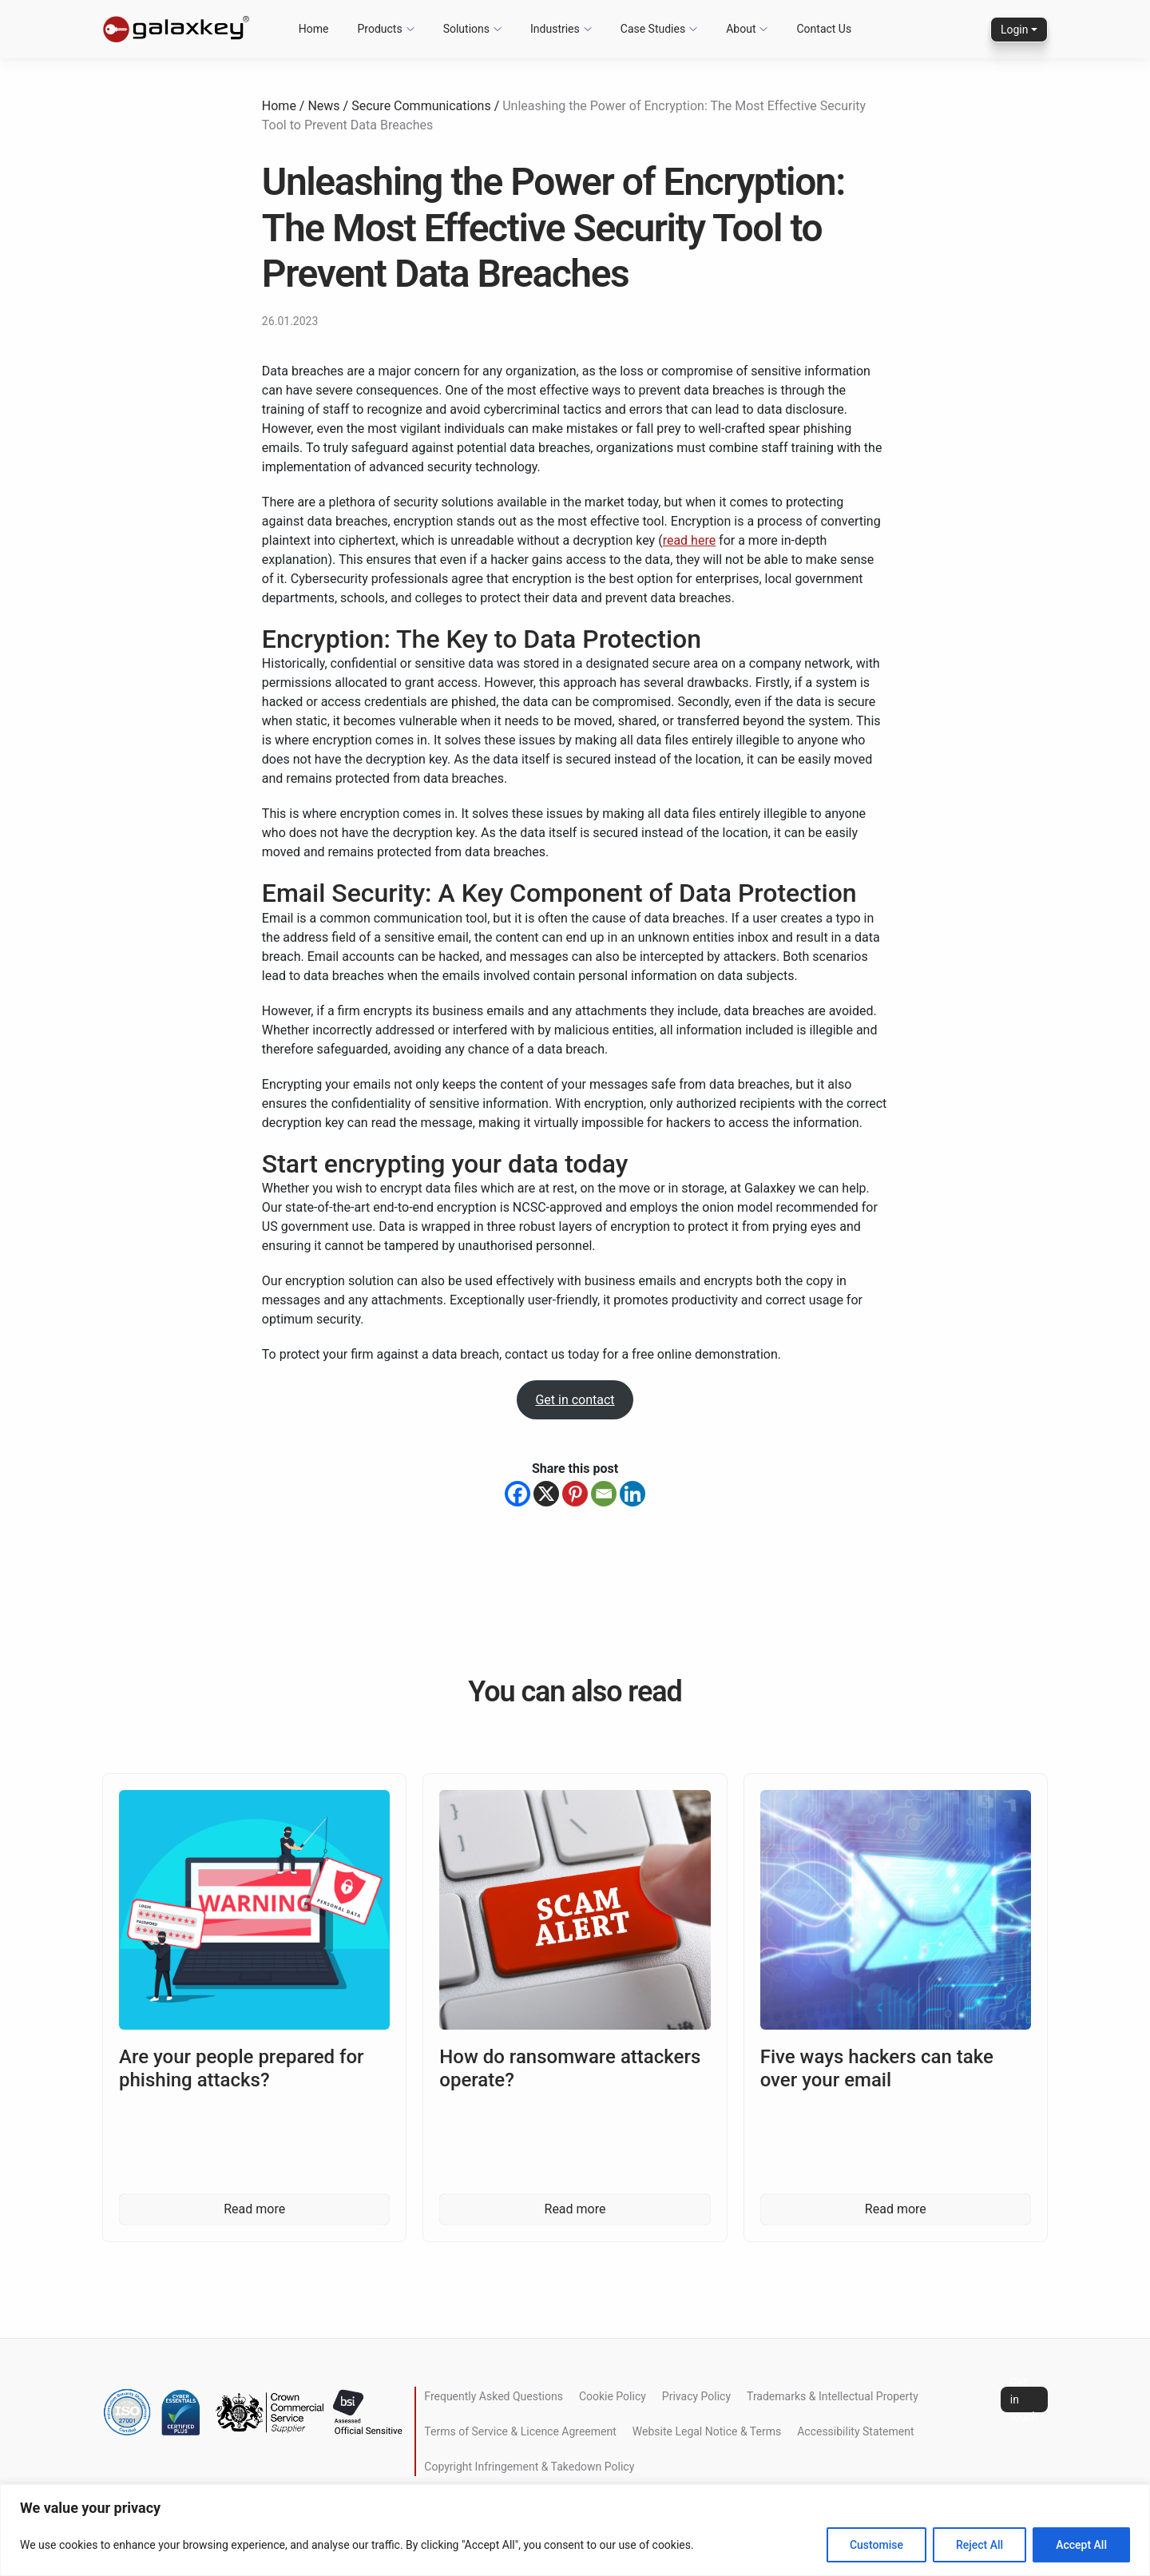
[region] (575, 2530)
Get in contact (574, 1399)
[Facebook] (517, 1493)
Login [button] (1015, 29)
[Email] (604, 1493)
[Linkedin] (632, 1493)
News (323, 105)
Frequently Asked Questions (493, 2396)
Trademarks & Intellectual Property (832, 2396)
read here (689, 540)
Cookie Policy (612, 2396)
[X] (546, 1493)
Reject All (979, 2544)
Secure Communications (420, 105)
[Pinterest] (575, 1493)
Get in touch (1024, 2399)
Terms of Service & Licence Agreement (520, 2431)
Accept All (1081, 2544)
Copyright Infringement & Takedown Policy (529, 2466)
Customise (876, 2544)
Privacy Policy (696, 2396)
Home (279, 105)
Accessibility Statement (855, 2431)
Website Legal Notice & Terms (706, 2431)
